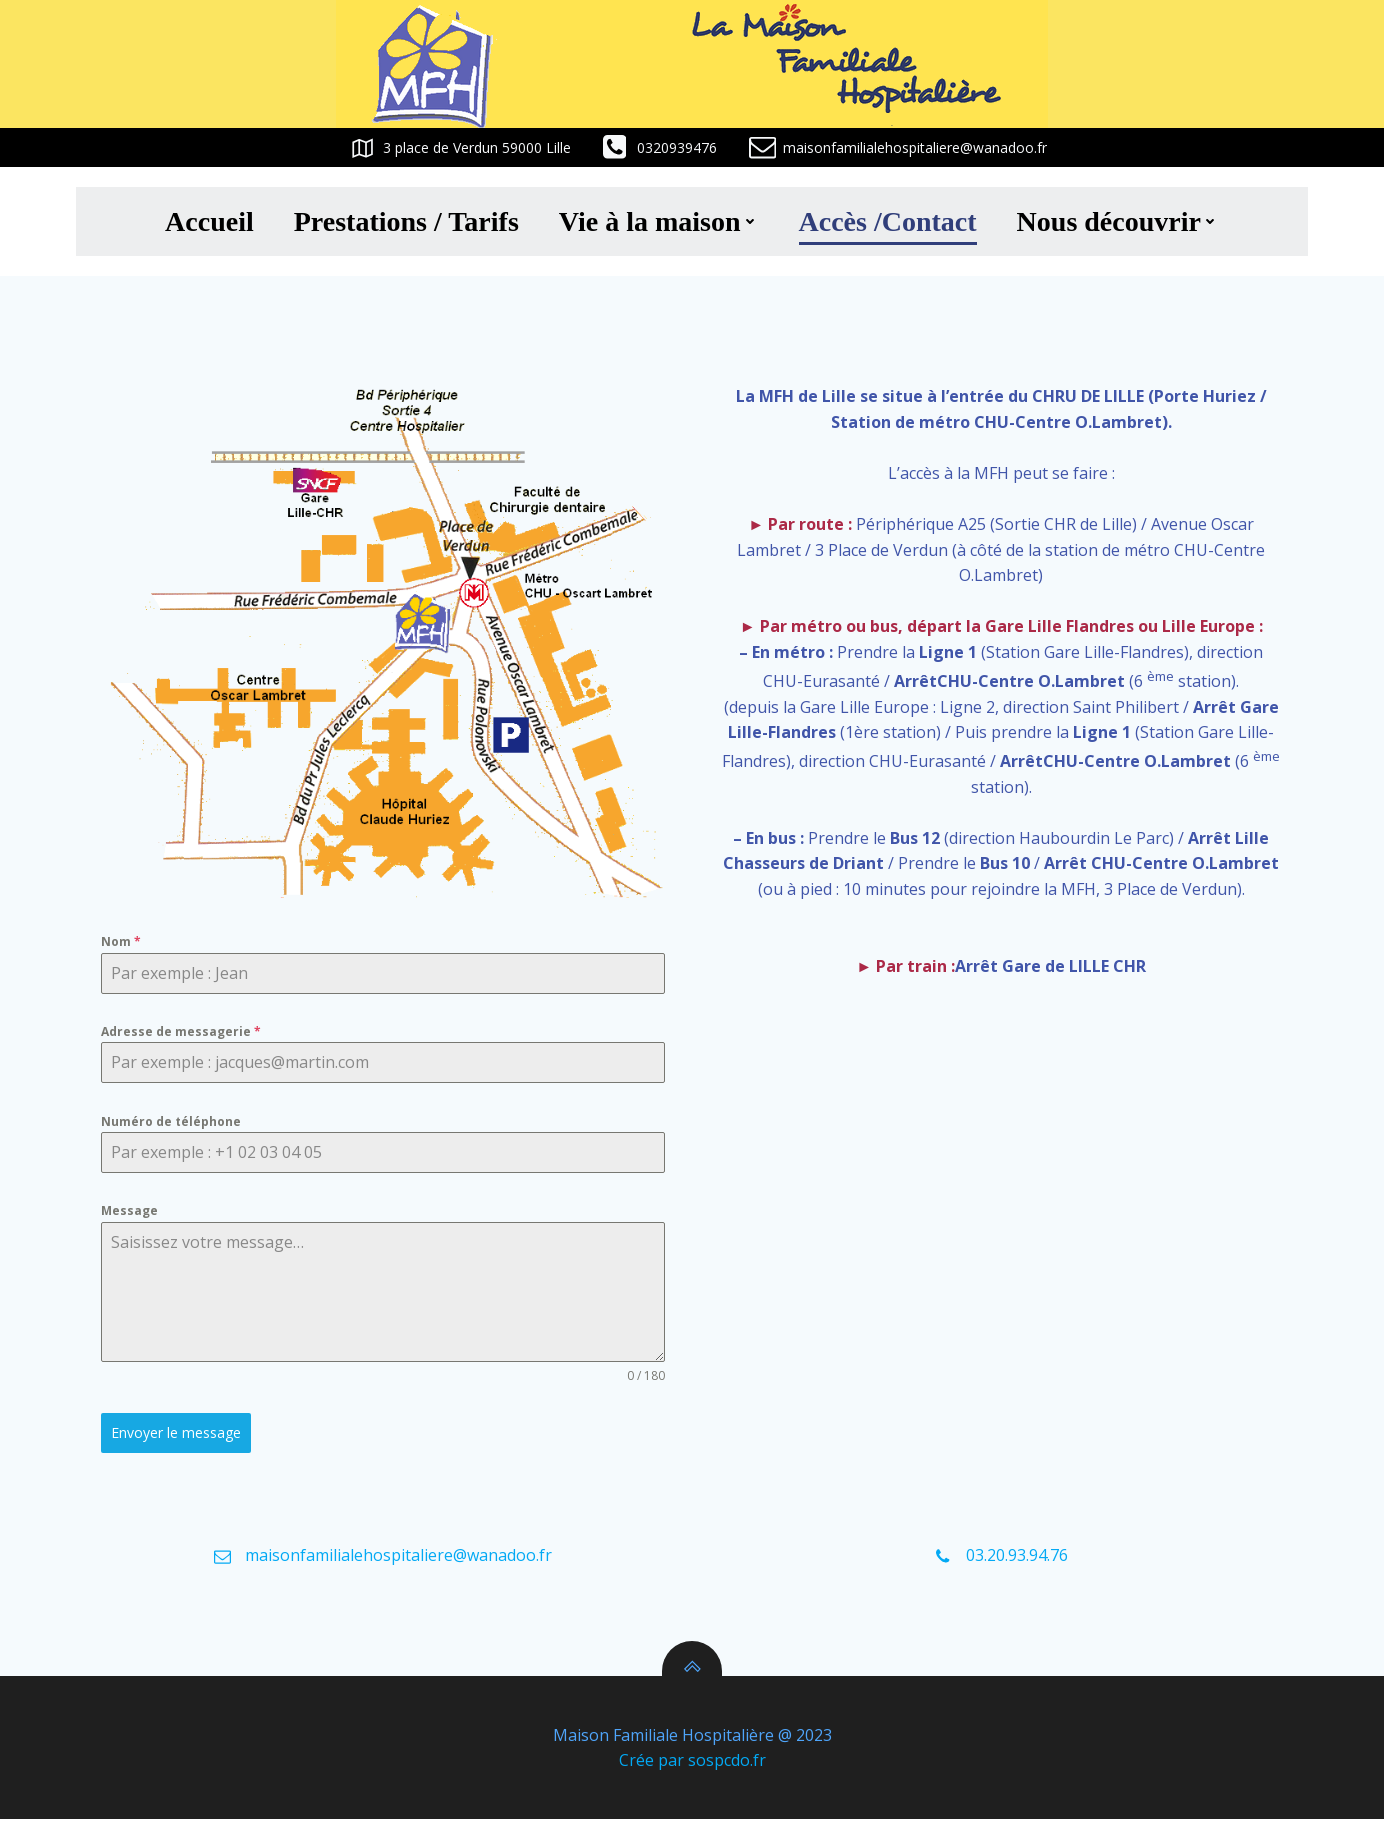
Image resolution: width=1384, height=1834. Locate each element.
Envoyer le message (181, 1437)
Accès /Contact (888, 219)
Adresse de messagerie (186, 1032)
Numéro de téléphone (176, 1123)
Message (134, 1214)
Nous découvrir (1118, 219)
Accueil (209, 219)
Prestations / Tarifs (406, 219)
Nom (126, 940)
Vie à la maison (659, 219)
